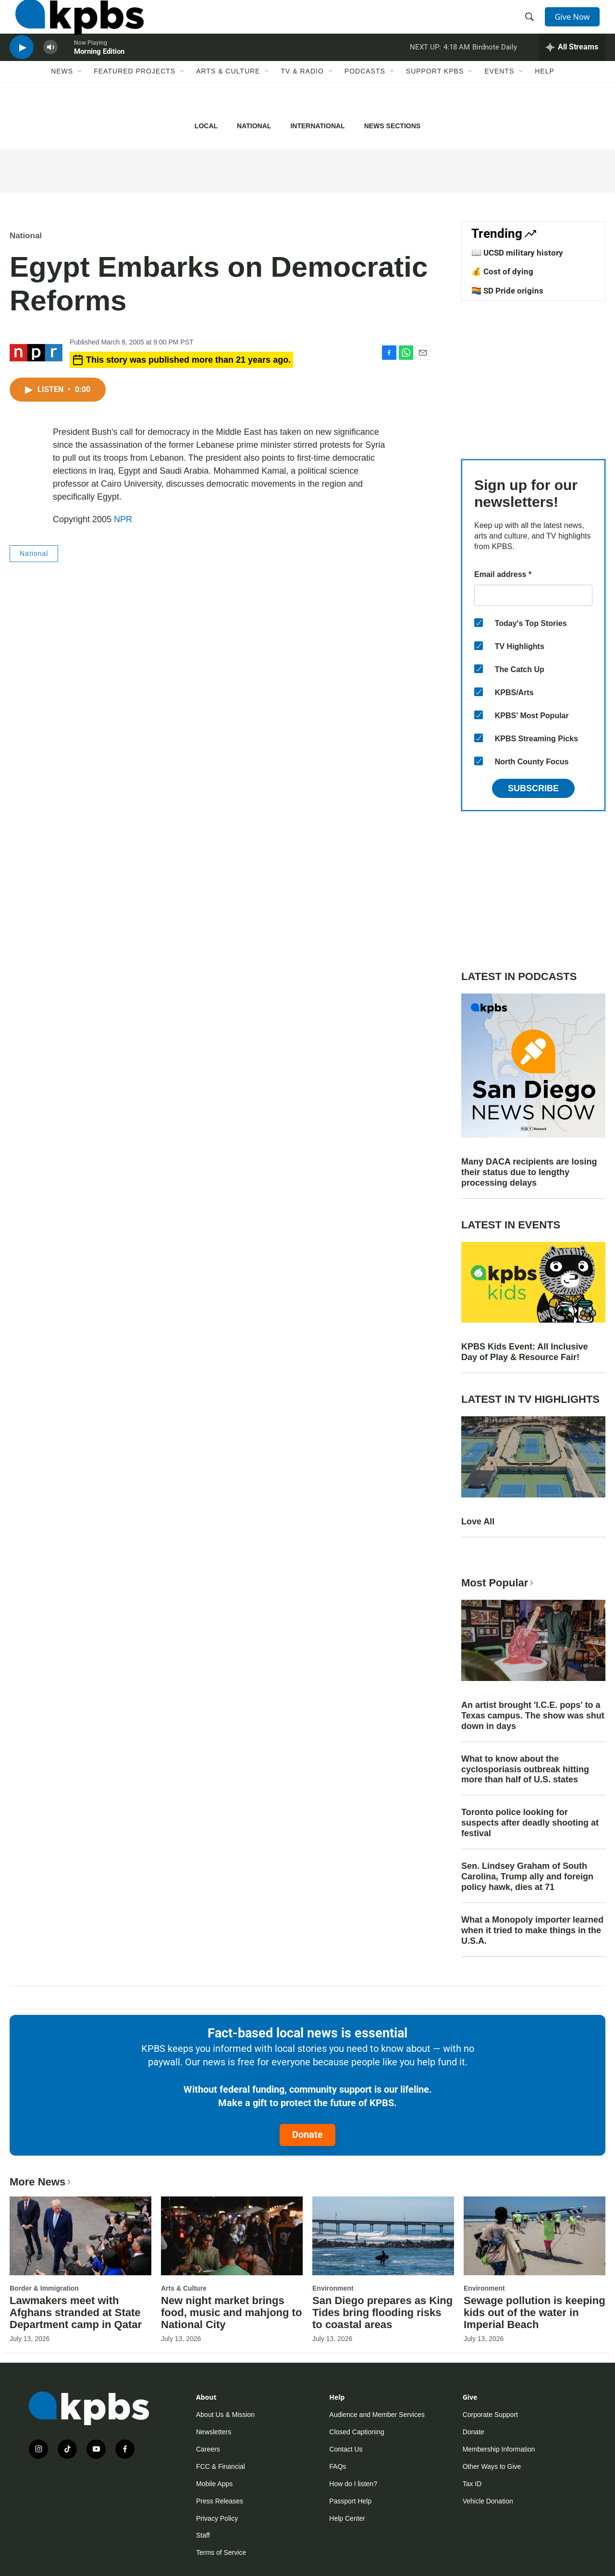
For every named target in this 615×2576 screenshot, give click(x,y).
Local (206, 126)
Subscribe (533, 788)
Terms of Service (221, 2552)
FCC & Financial (220, 2466)
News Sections (392, 126)
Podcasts (364, 99)
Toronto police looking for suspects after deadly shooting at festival (530, 1822)
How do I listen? (353, 2484)
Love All (477, 1521)
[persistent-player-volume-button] (50, 70)
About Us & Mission (225, 2414)
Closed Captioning (356, 2432)
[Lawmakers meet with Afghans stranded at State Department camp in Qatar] (80, 2235)
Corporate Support (490, 2414)
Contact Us (345, 2449)
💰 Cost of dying (502, 271)
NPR (123, 519)
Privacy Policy (217, 2518)
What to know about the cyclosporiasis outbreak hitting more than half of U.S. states (525, 1769)
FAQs (337, 2466)
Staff (203, 2535)
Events (499, 99)
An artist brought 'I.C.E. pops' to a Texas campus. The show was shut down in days (532, 1715)
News (62, 99)
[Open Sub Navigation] (80, 99)
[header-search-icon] (532, 25)
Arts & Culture (228, 99)
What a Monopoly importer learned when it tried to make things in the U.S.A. (532, 1930)
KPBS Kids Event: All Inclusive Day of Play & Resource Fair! (524, 1352)
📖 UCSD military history (517, 253)
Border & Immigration (44, 2288)
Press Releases (219, 2501)
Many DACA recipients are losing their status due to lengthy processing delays (529, 1172)
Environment (333, 2288)
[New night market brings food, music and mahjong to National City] (232, 2235)
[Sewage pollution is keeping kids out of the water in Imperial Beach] (534, 2235)
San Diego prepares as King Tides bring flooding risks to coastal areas (382, 2312)
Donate (307, 2134)
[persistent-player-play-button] (21, 70)
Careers (208, 2449)
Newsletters (213, 2432)
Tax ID (472, 2484)
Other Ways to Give (492, 2466)
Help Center (347, 2518)
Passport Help (350, 2501)
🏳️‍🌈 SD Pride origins (507, 290)
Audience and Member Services (376, 2414)
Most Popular (498, 1583)
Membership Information (499, 2449)
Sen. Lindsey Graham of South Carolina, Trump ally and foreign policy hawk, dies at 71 (527, 1876)
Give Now (576, 25)
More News (41, 2182)
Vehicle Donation (488, 2501)
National (254, 126)
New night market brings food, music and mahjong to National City (231, 2312)
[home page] (74, 25)
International (317, 126)
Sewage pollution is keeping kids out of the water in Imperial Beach (534, 2312)
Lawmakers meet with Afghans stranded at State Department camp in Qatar (76, 2312)
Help (544, 99)
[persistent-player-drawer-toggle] (572, 69)
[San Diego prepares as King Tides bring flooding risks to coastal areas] (383, 2235)
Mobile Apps (214, 2484)
